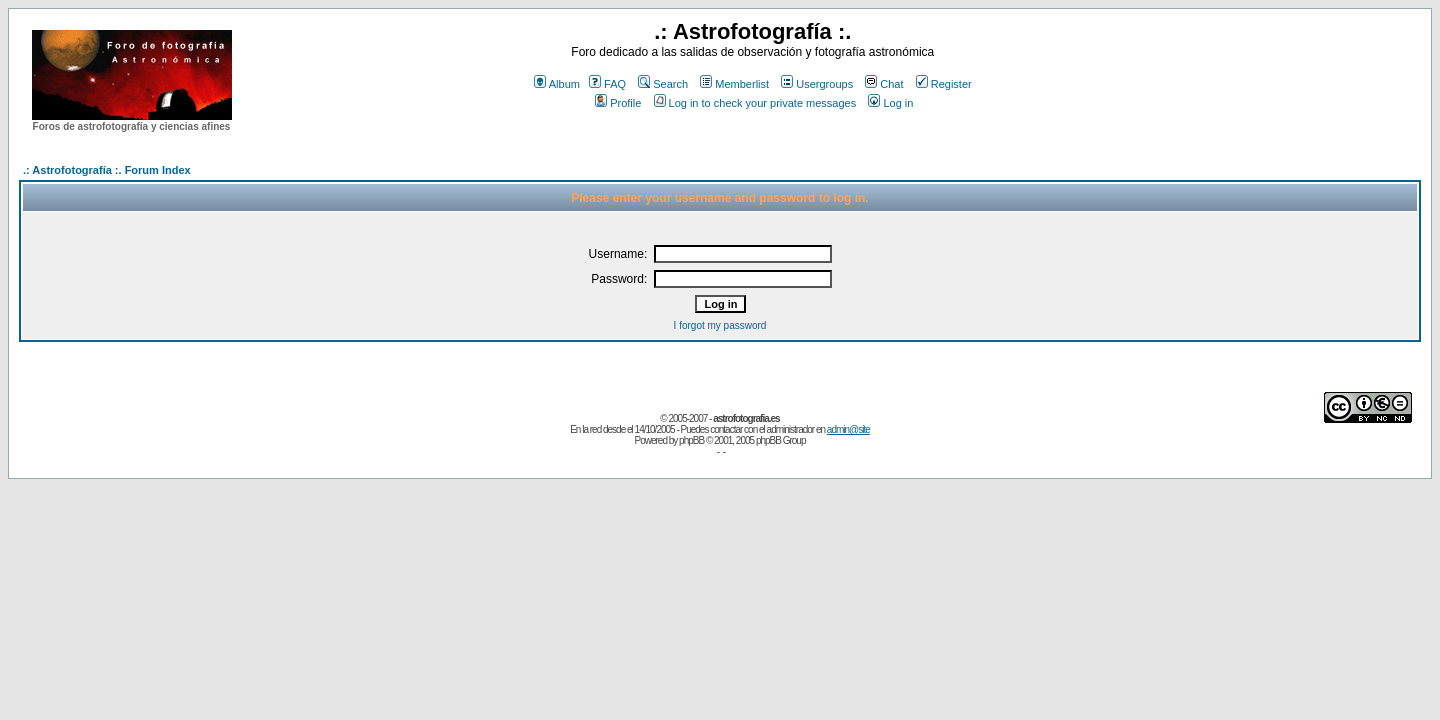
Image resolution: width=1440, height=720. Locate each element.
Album (557, 84)
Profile (618, 103)
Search (663, 84)
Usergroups (817, 84)
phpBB (691, 440)
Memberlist (734, 84)
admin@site (848, 429)
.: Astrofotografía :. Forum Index (107, 170)
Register (944, 84)
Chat (884, 84)
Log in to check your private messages (755, 103)
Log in (890, 103)
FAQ (607, 84)
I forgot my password (720, 325)
